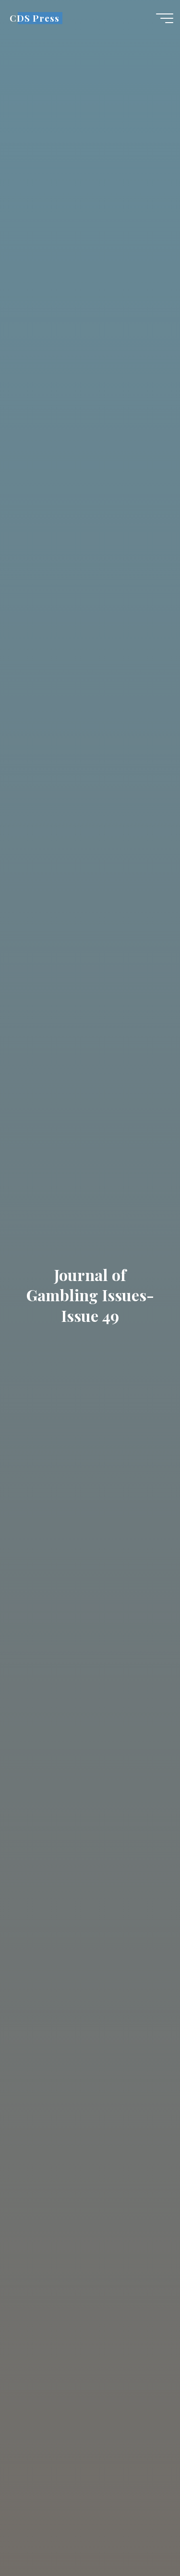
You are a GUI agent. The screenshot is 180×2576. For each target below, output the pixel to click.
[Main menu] (164, 18)
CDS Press (34, 18)
